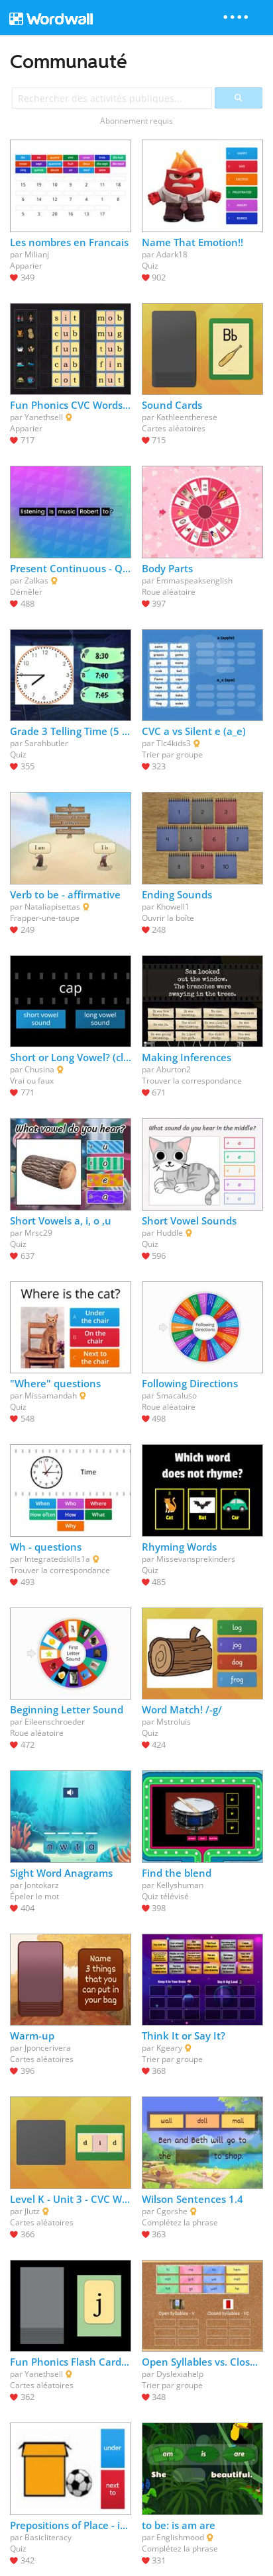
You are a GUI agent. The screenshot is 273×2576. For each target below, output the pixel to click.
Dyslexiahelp (179, 2374)
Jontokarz (42, 1885)
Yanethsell (44, 417)
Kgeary (169, 2047)
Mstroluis (173, 1721)
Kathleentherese (186, 417)
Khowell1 (173, 906)
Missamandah (51, 1395)
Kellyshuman (179, 1885)
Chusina (39, 1069)
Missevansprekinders (195, 1559)
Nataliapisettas (52, 906)
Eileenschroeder (55, 1721)
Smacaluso (176, 1395)
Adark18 (172, 254)
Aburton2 (173, 1069)
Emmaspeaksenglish (194, 580)
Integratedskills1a (57, 1559)
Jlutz (32, 2211)
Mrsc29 (38, 1232)
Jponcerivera (48, 2047)
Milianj (37, 254)
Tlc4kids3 (173, 743)
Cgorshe (172, 2211)
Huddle (169, 1232)
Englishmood (180, 2537)
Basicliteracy (48, 2537)
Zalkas (36, 580)
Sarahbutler (46, 743)
